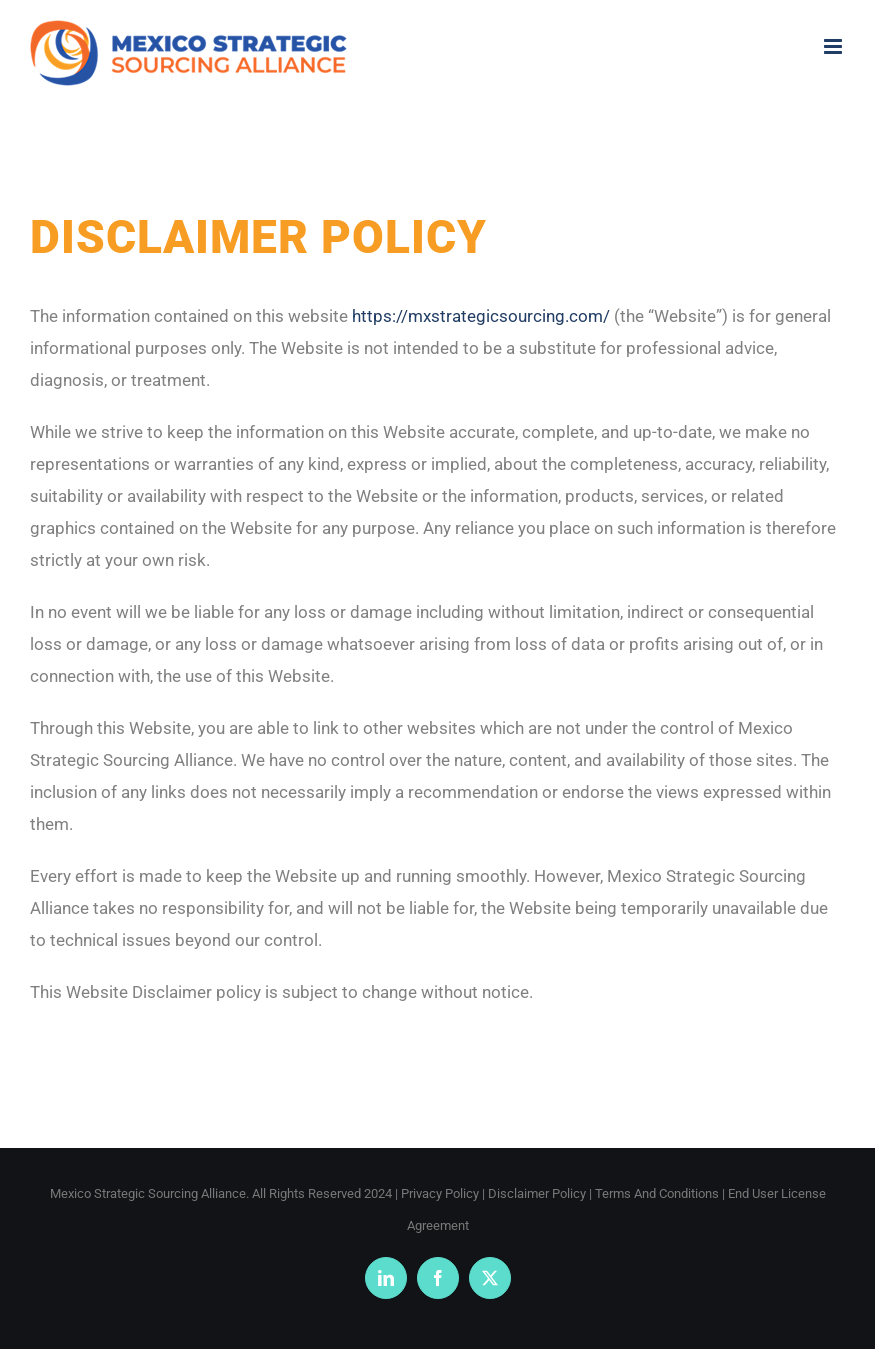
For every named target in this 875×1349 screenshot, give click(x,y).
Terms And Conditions (657, 1193)
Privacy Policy (440, 1193)
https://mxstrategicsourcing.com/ (481, 316)
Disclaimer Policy (537, 1193)
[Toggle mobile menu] (834, 46)
